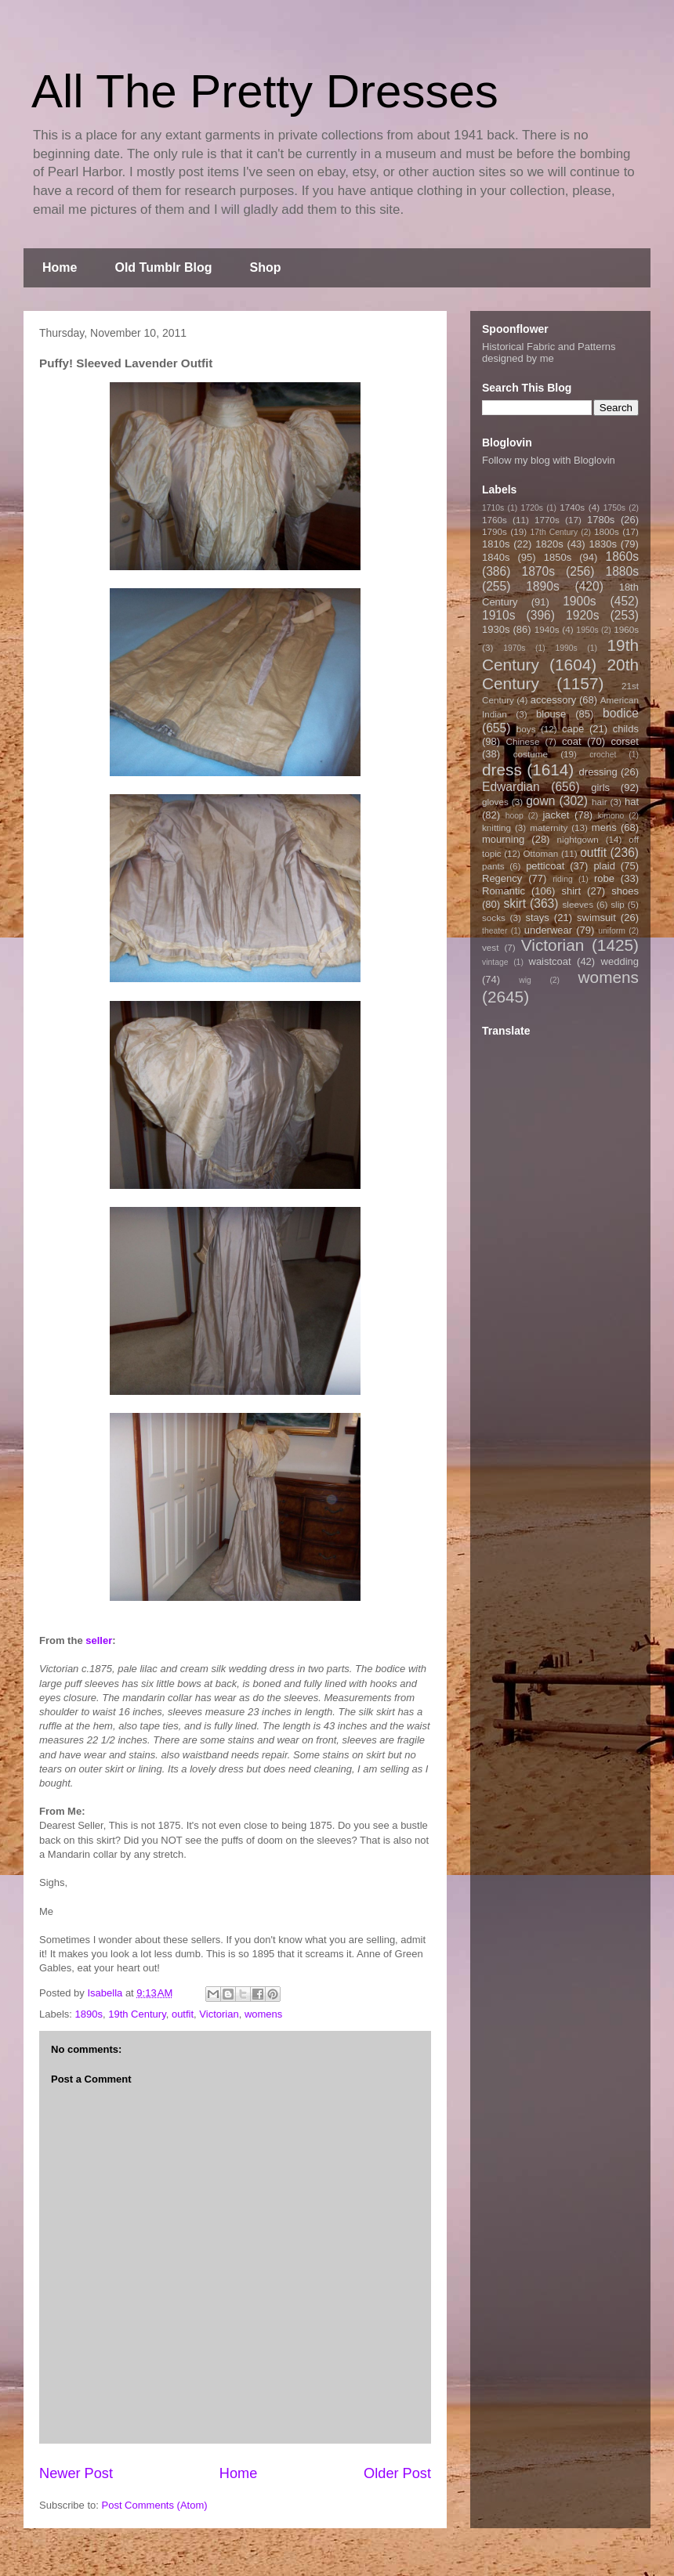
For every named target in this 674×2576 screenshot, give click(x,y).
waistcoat (550, 961)
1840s (495, 557)
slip (618, 904)
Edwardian (511, 786)
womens (263, 2014)
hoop (515, 815)
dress (502, 770)
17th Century (554, 532)
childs (626, 729)
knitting (496, 827)
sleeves (577, 904)
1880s (623, 571)
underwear (548, 930)
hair (599, 802)
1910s (499, 615)
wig (525, 980)
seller (98, 1640)
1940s (547, 629)
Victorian (218, 2014)
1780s (600, 520)
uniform (611, 931)
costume (530, 754)
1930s (495, 629)
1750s (614, 508)
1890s (89, 2014)
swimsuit (596, 917)
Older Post (397, 2473)
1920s (583, 615)
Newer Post (76, 2473)
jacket (555, 815)
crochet (602, 754)
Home (59, 267)
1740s (572, 507)
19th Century (136, 2014)
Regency (502, 878)
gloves (495, 802)
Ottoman (541, 853)
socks (494, 917)
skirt (514, 903)
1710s (493, 508)
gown (540, 800)
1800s (606, 531)
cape (573, 729)
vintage (495, 962)
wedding (620, 961)
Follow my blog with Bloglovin (548, 460)
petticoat (545, 866)
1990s (566, 648)
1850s (557, 557)
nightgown (578, 839)
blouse (551, 714)
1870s (538, 571)
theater (494, 931)
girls (600, 787)
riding (562, 879)
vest (490, 947)
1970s (514, 648)
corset (625, 741)
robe (604, 878)
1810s (495, 544)
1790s (494, 531)
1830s (603, 544)
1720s (532, 508)
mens (604, 827)
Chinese (523, 741)
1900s (579, 601)
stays (537, 917)
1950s (587, 630)
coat (572, 741)
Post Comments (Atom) (155, 2505)
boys (526, 729)
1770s (547, 520)
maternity (548, 827)
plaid (603, 866)
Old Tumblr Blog (163, 267)
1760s (494, 520)
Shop (265, 267)
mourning (503, 839)
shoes (625, 891)
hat (632, 801)
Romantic (503, 891)
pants (493, 866)
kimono (611, 815)
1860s (622, 556)
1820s (549, 544)
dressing (598, 772)
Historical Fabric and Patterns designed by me (549, 352)
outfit (183, 2014)
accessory (554, 700)
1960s (626, 629)
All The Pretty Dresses (264, 91)
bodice (621, 713)
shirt (571, 891)
